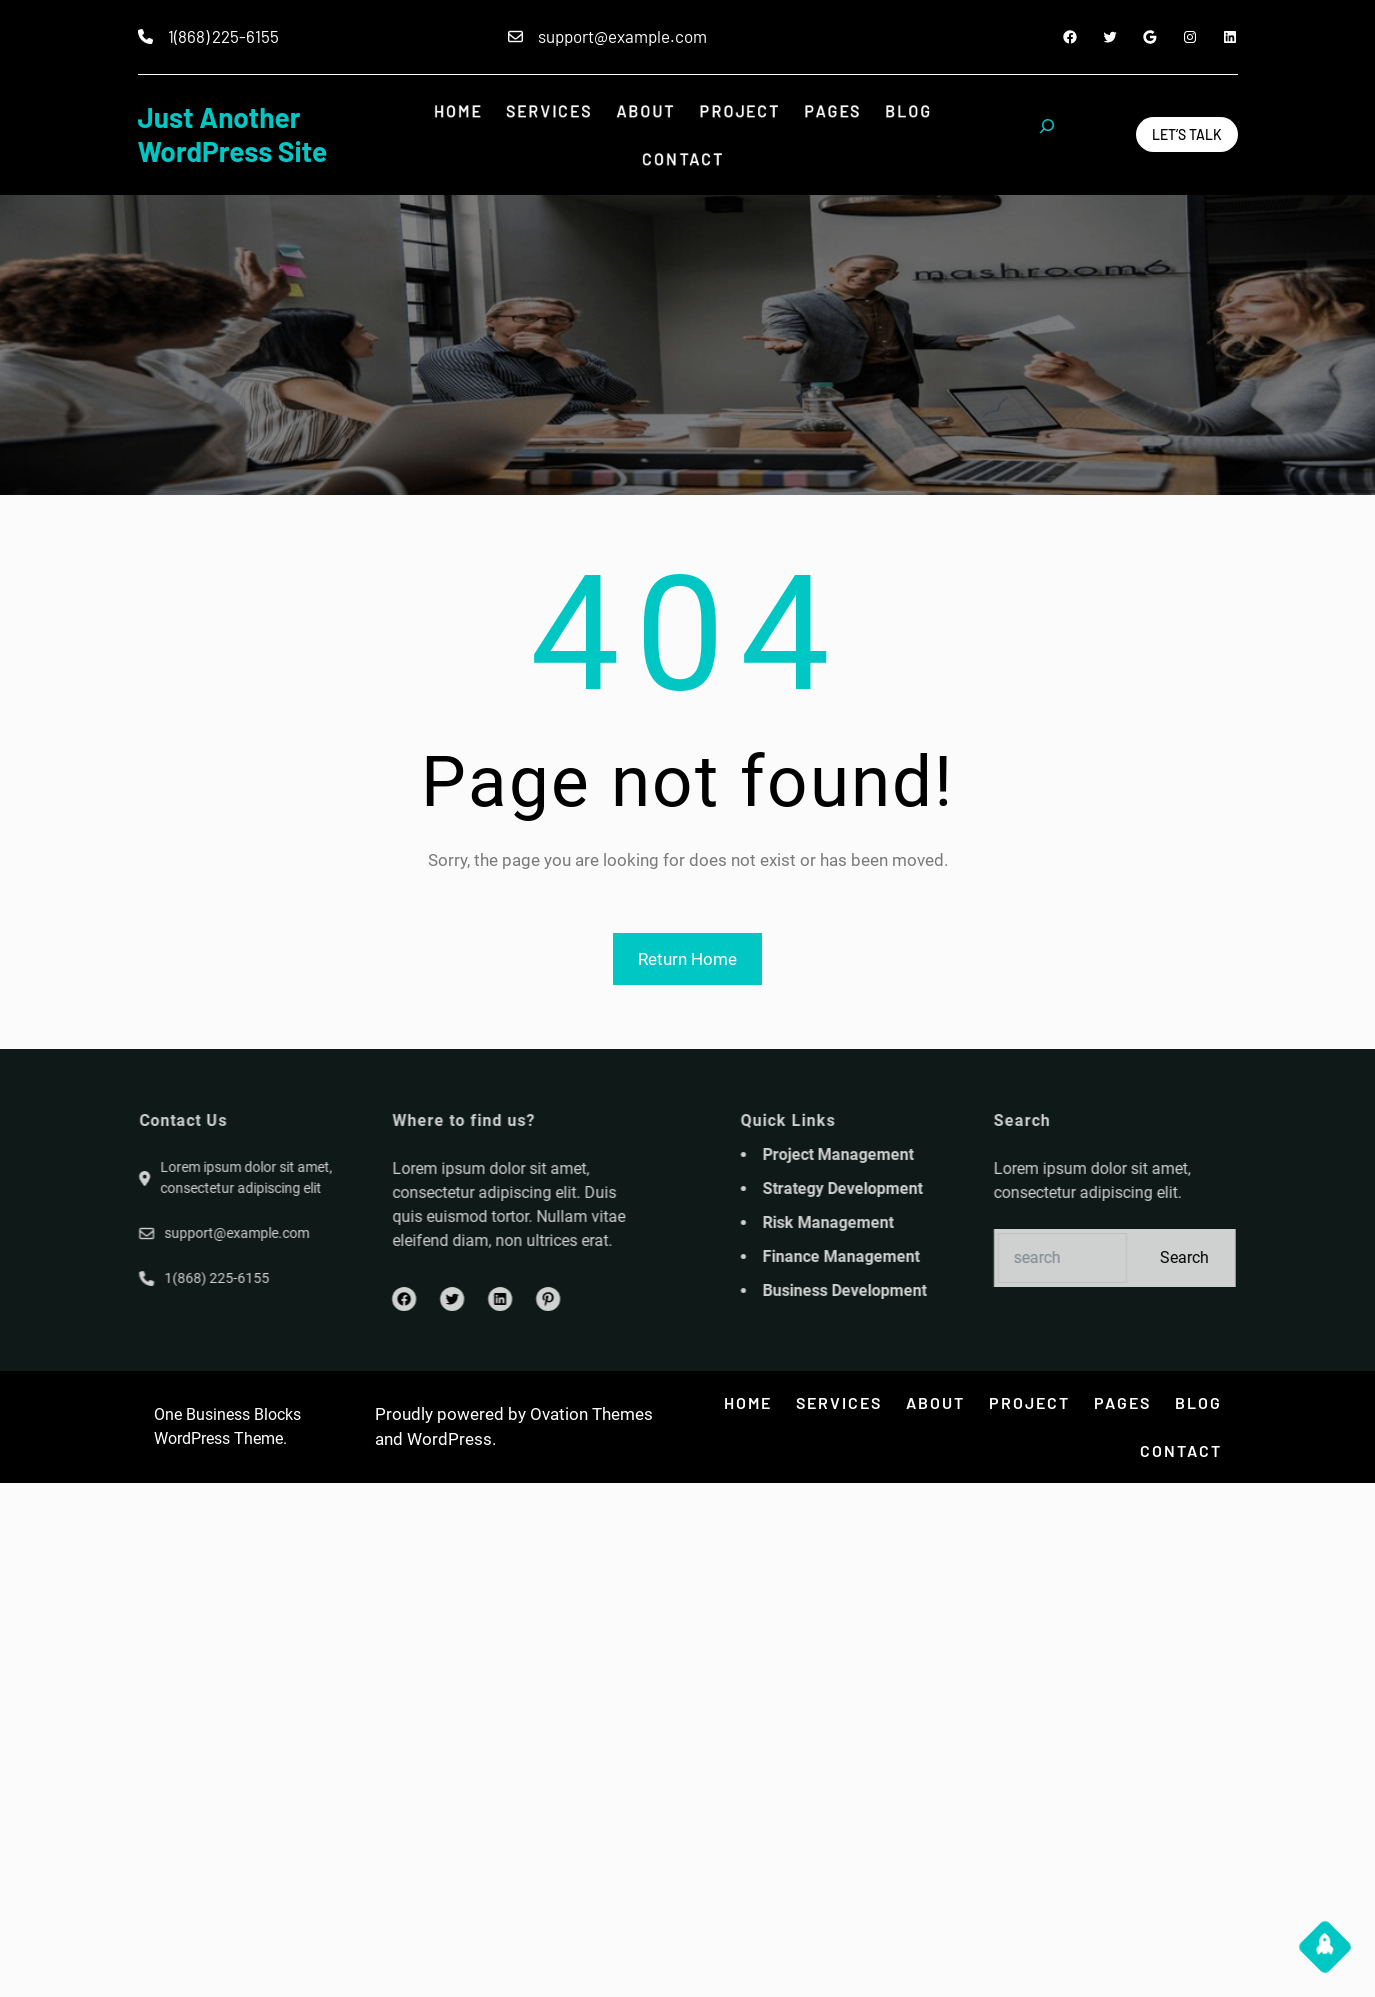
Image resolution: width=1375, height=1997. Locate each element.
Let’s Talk (1187, 134)
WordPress (449, 1439)
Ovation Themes (591, 1414)
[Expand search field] (1047, 135)
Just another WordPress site (233, 134)
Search (1270, 1257)
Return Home (687, 959)
